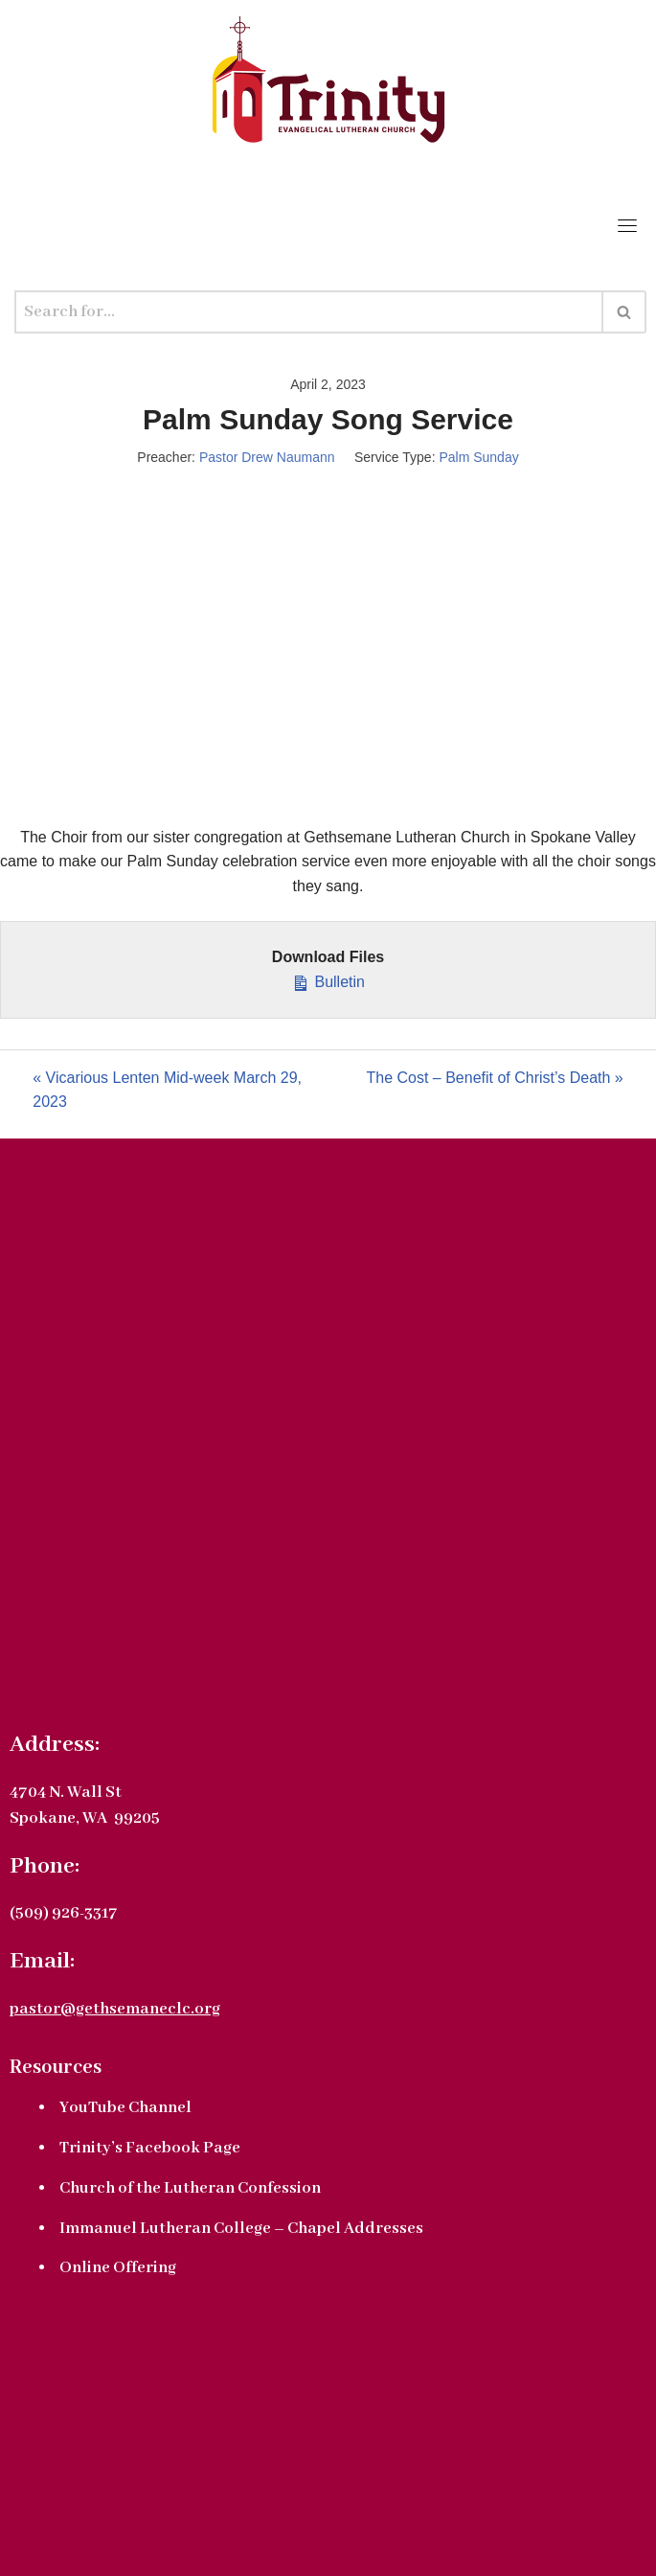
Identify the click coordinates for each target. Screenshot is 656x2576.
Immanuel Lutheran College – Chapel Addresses (241, 2229)
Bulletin (328, 980)
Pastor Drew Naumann (267, 457)
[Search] (308, 312)
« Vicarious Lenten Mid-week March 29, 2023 (167, 1090)
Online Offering (117, 2268)
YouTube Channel (125, 2108)
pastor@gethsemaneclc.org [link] (115, 2009)
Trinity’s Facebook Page (149, 2148)
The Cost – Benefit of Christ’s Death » (494, 1078)
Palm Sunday (478, 457)
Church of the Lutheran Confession (190, 2188)
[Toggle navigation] (627, 225)
